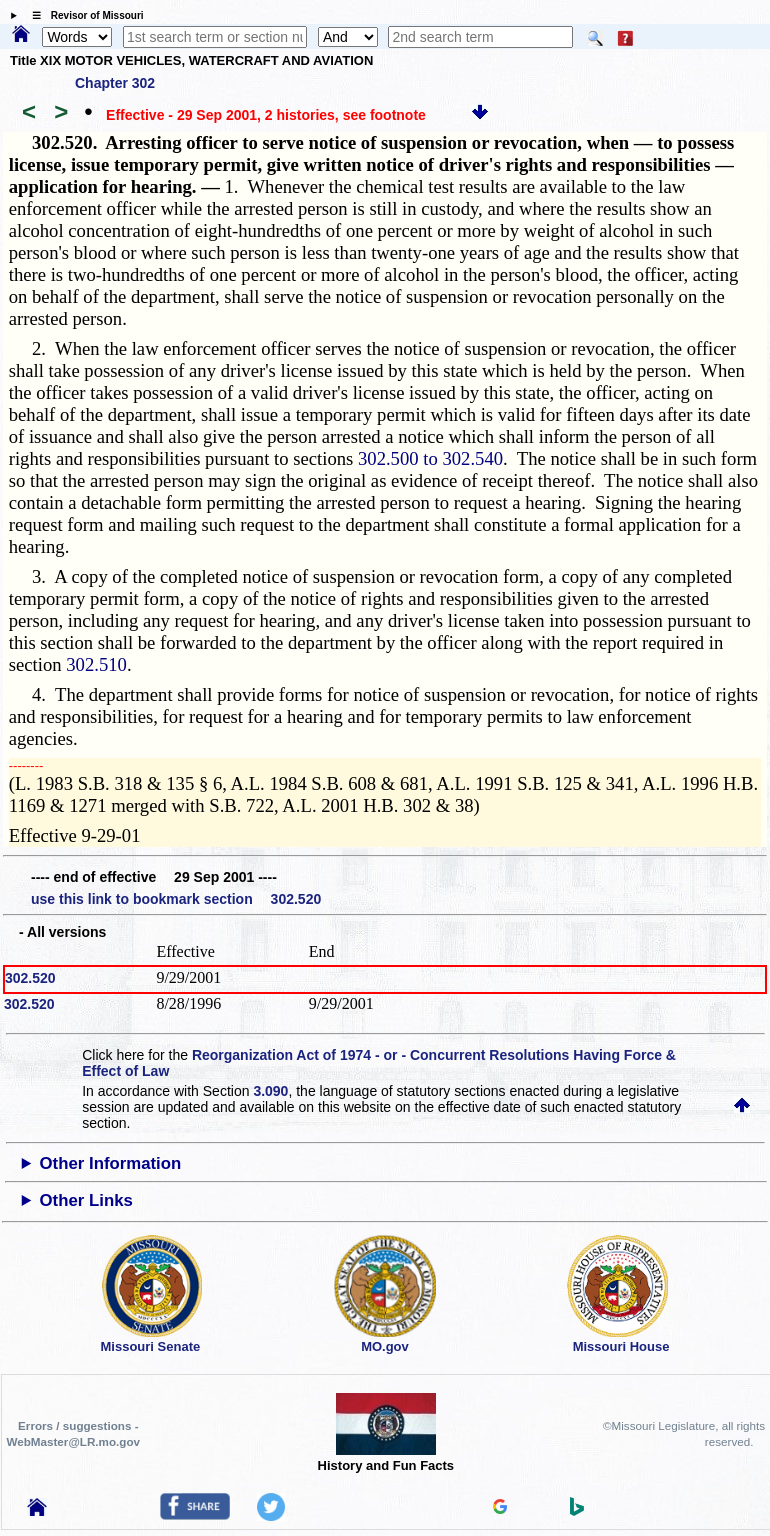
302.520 (30, 978)
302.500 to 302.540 (430, 458)
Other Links (86, 1200)
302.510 (96, 664)
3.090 (270, 1091)
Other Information (111, 1163)
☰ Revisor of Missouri (83, 15)
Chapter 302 (115, 83)
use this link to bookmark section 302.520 (176, 899)
